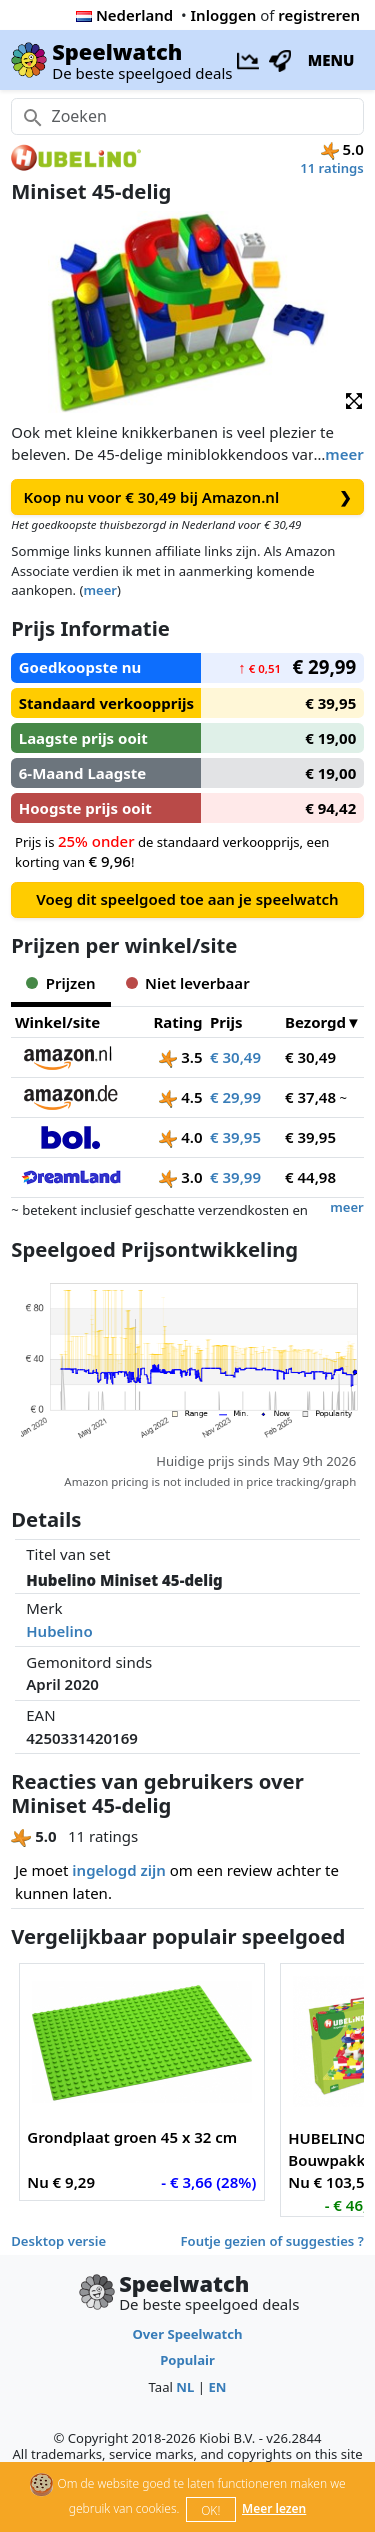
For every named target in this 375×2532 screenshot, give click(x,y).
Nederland (124, 15)
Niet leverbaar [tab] (188, 983)
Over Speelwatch (187, 2334)
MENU (331, 60)
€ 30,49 (235, 1057)
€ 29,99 (235, 1097)
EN (217, 2387)
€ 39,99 (235, 1177)
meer (344, 454)
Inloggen (224, 15)
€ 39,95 (235, 1137)
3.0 (180, 1177)
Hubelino (59, 1631)
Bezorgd (315, 1022)
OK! (210, 2510)
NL (185, 2387)
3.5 (180, 1057)
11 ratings (332, 168)
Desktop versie (58, 2241)
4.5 (180, 1097)
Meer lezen (274, 2508)
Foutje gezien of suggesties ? (272, 2241)
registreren (319, 15)
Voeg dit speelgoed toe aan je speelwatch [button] (187, 899)
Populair (187, 2360)
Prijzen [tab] (60, 983)
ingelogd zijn (118, 1870)
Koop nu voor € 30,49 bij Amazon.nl (188, 497)
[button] (354, 399)
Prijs (226, 1022)
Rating (177, 1022)
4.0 (180, 1137)
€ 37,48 (310, 1097)
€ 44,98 (310, 1177)
